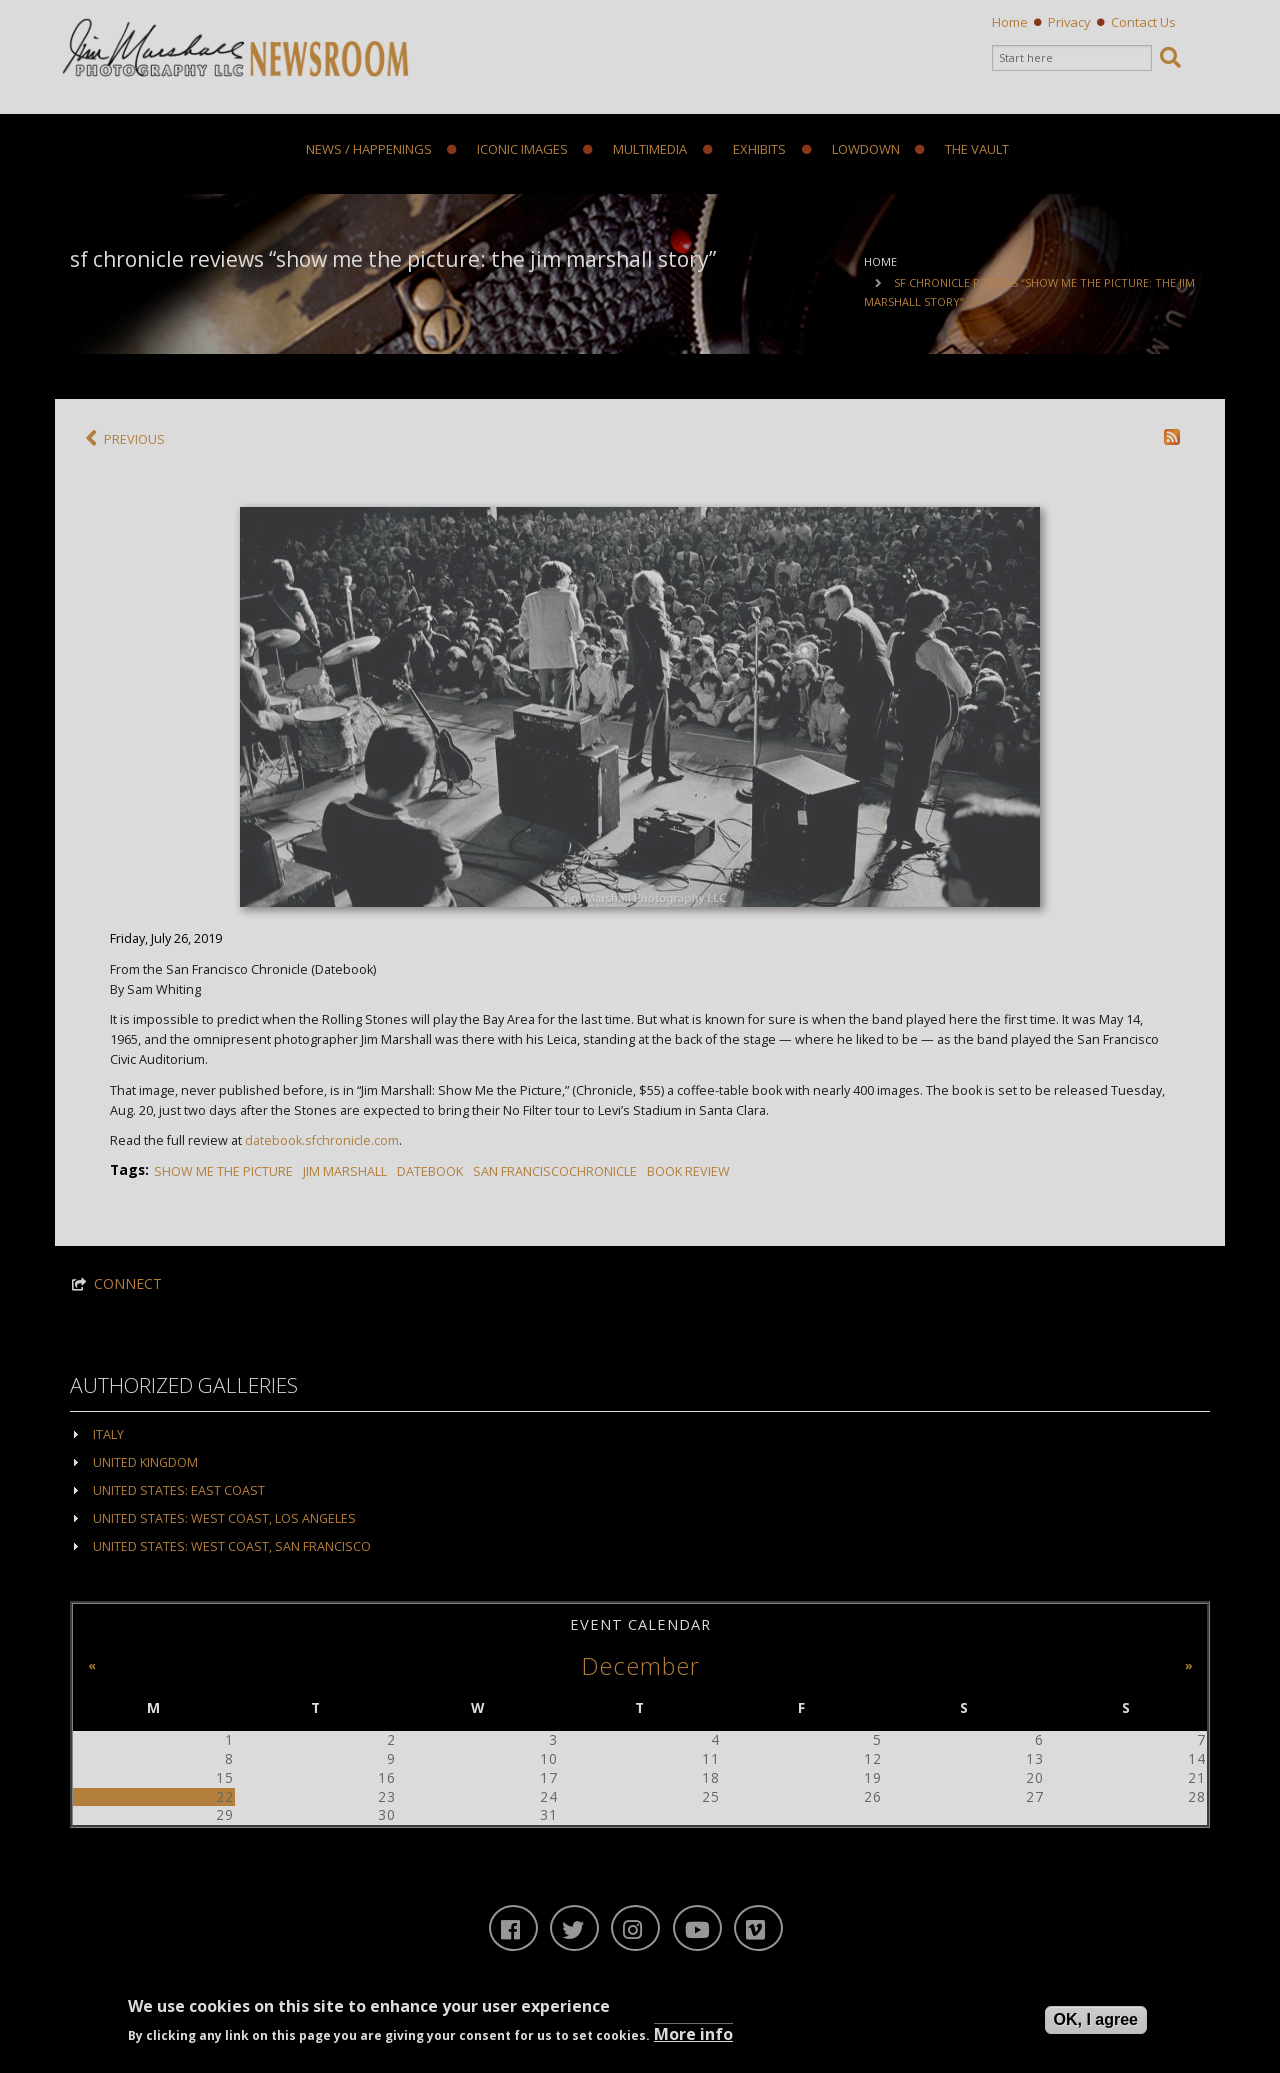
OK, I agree (1096, 2020)
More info (693, 2034)
